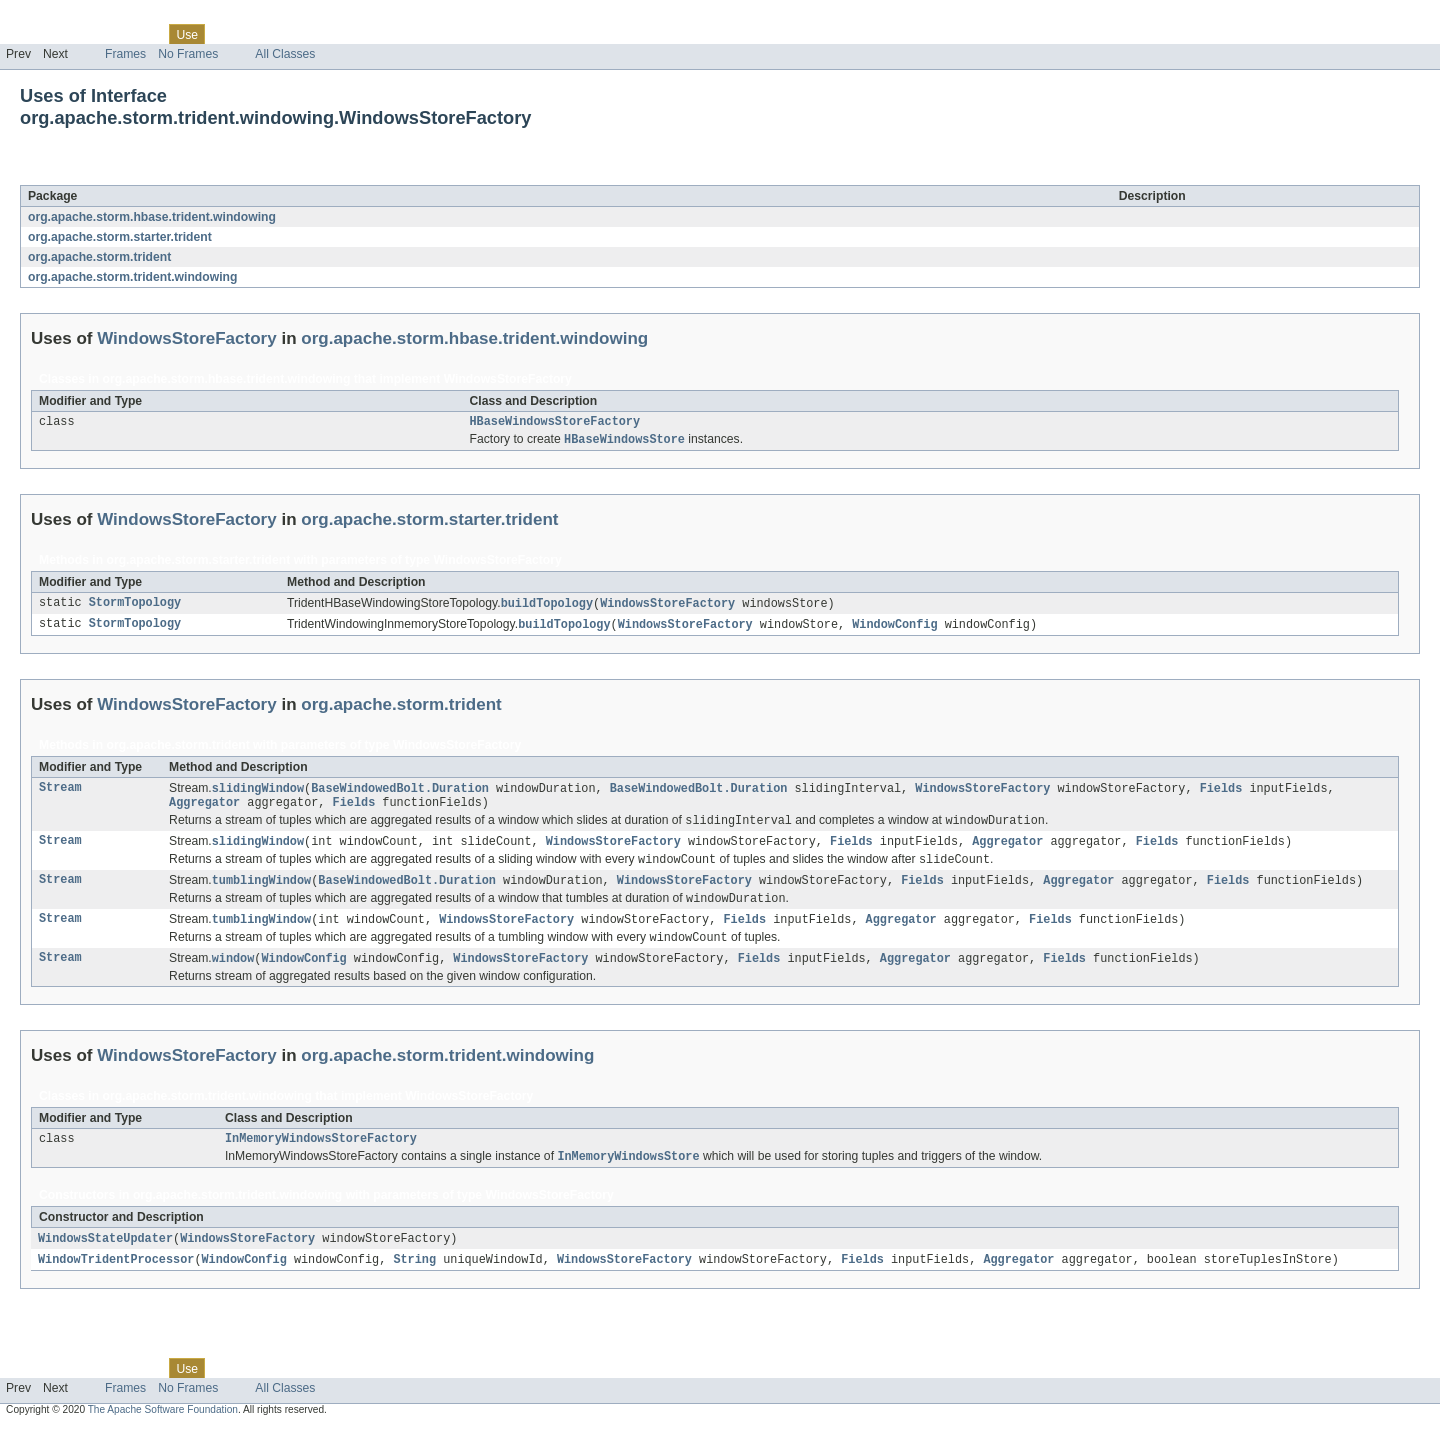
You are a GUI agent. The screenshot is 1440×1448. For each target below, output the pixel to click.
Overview (31, 34)
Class (143, 34)
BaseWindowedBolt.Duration (400, 794)
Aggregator (204, 810)
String (414, 1280)
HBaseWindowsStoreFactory (555, 423)
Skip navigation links (55, 17)
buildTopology (547, 607)
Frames (125, 54)
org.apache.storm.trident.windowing (132, 277)
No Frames (188, 54)
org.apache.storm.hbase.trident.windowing (152, 217)
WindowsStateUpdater (105, 1258)
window (233, 974)
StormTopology (135, 607)
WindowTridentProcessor (116, 1280)
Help (381, 34)
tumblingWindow (262, 892)
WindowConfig (894, 629)
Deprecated (284, 34)
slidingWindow (258, 794)
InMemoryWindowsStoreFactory (321, 1156)
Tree (228, 34)
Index (342, 34)
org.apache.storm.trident (99, 257)
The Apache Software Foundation (163, 1430)
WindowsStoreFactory (201, 174)
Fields (1220, 794)
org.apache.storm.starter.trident (120, 237)
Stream (60, 794)
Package (92, 34)
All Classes (285, 54)
